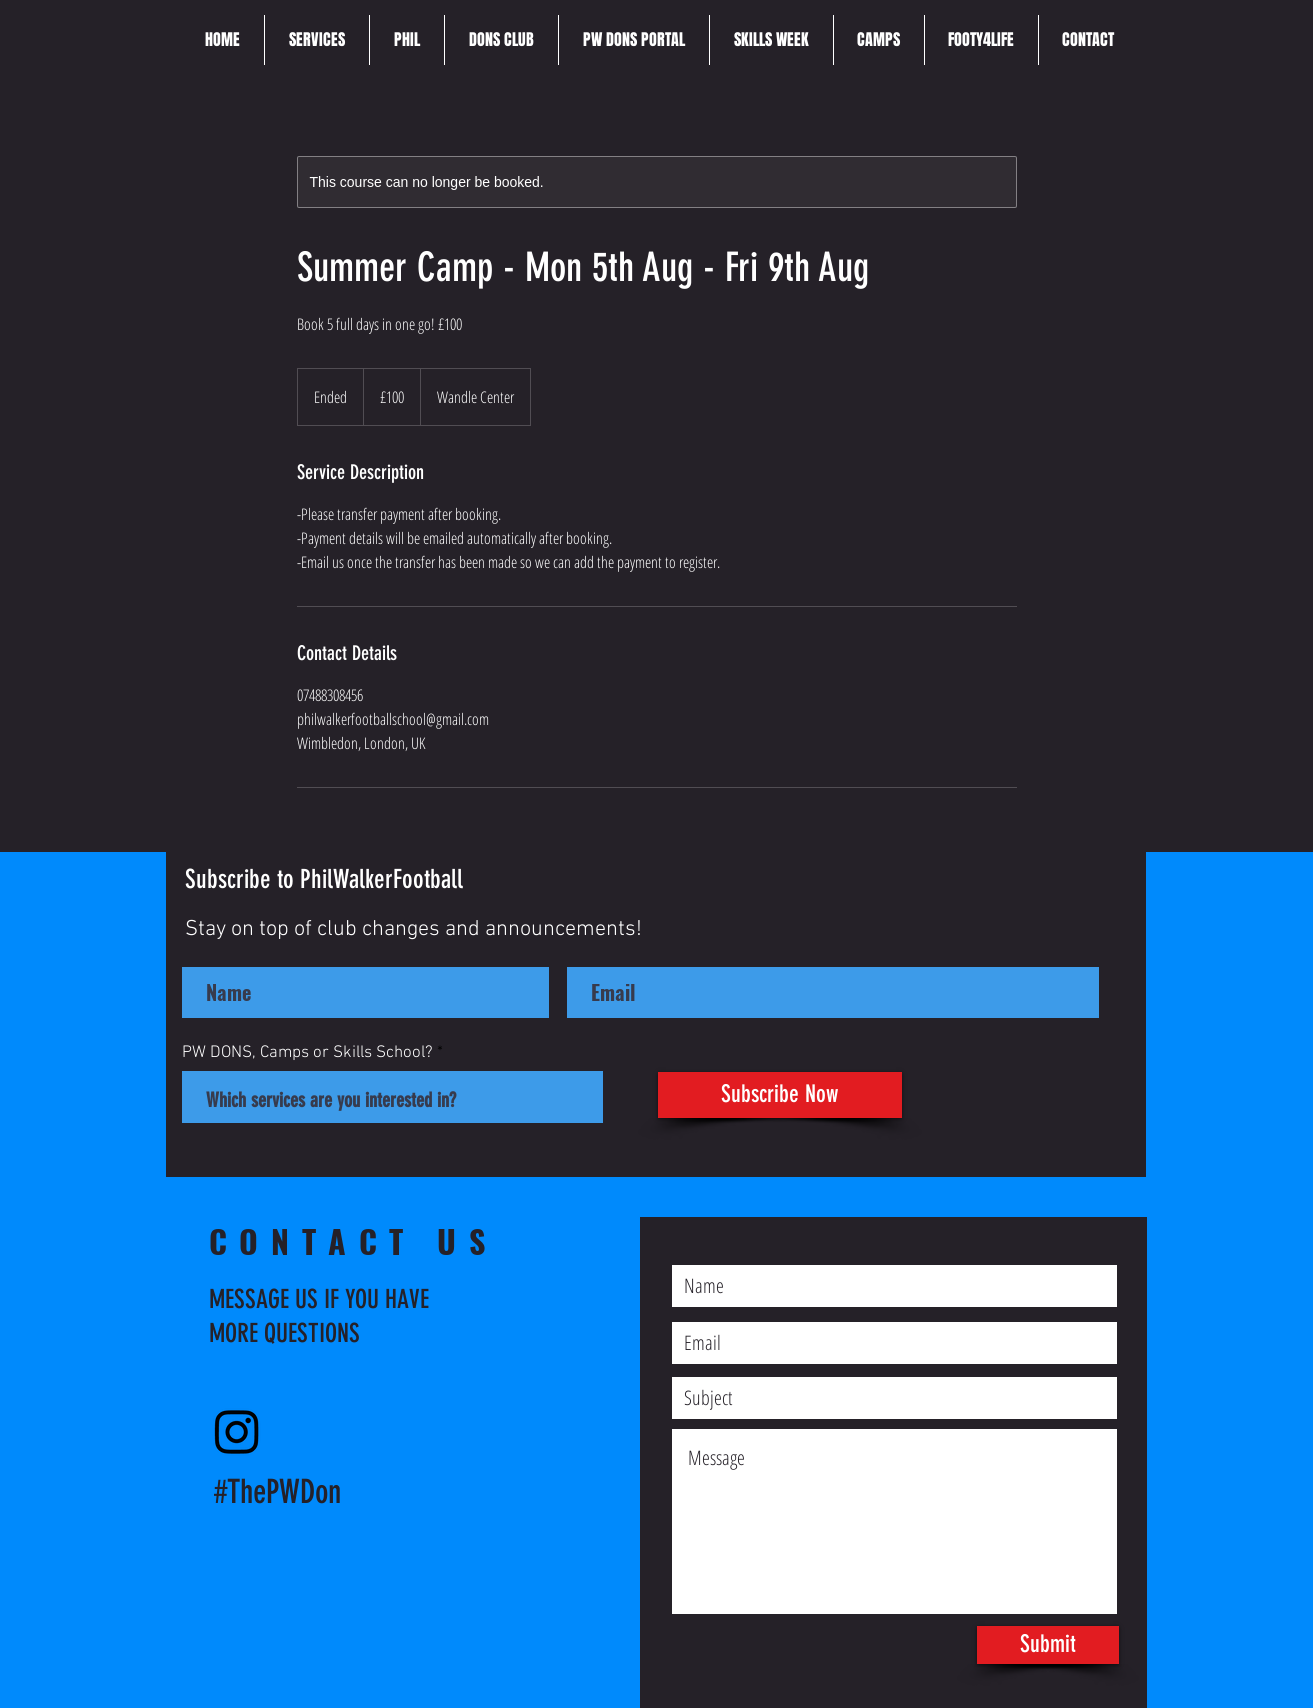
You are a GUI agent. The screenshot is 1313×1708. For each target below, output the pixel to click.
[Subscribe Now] (780, 1095)
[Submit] (1048, 1645)
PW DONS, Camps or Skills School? (307, 1053)
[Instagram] (237, 1431)
